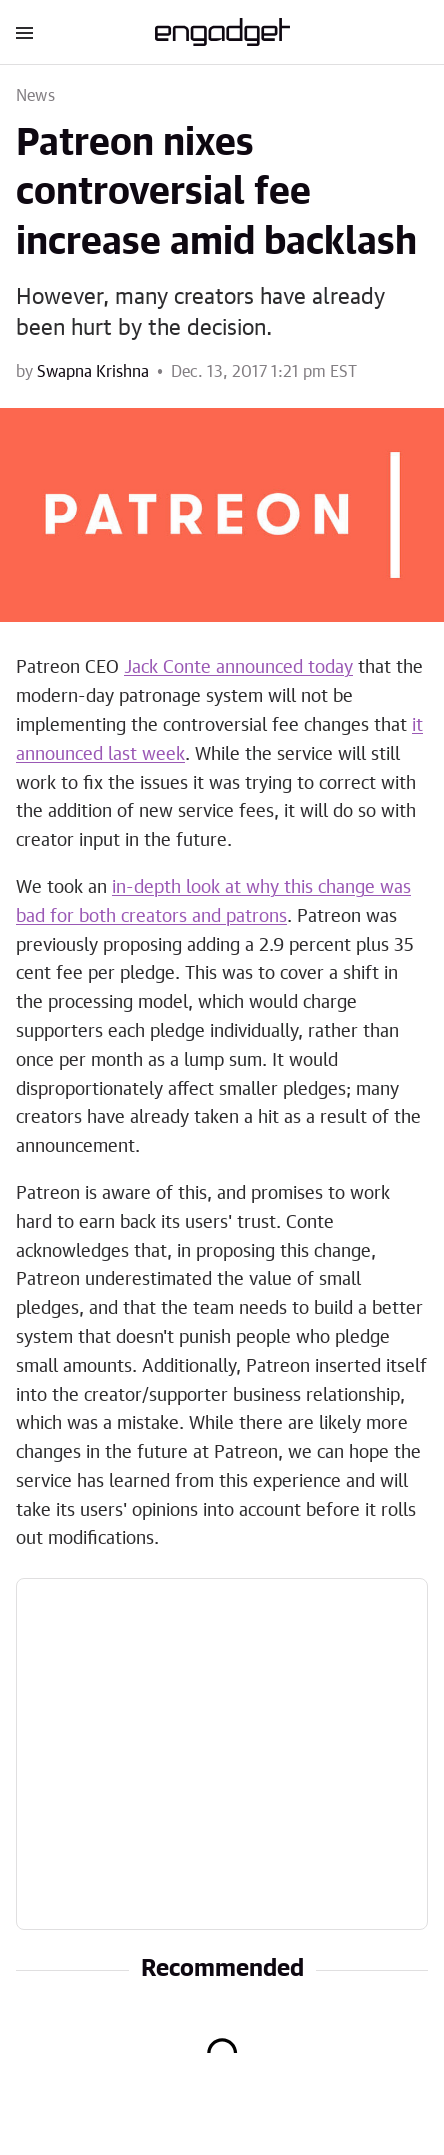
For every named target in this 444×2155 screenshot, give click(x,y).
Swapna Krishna (93, 372)
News (35, 96)
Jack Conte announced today (238, 668)
